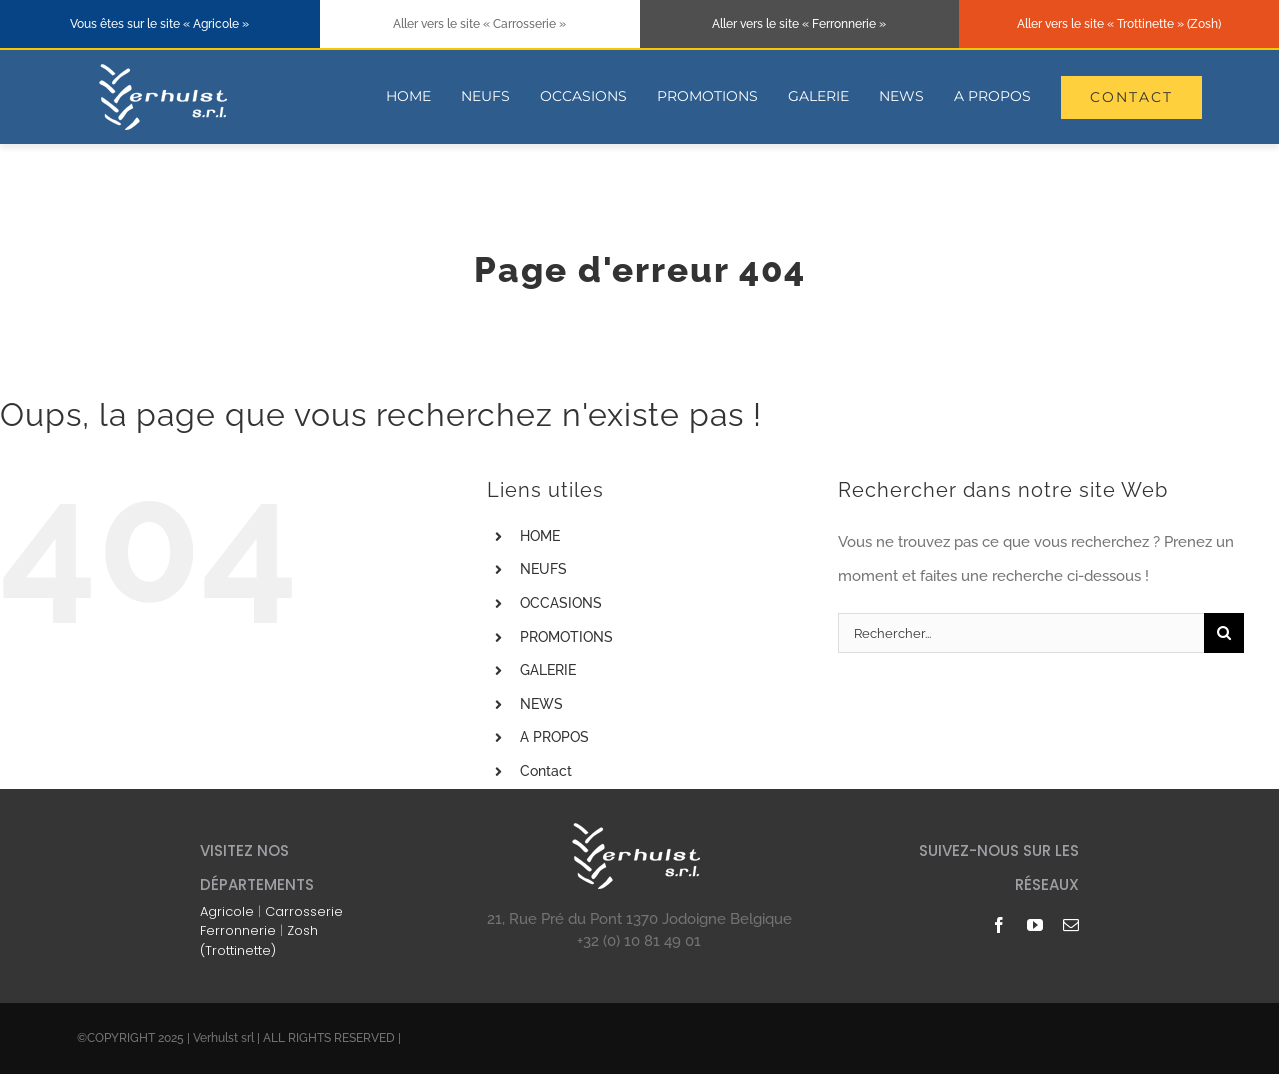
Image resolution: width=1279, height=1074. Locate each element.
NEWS (541, 704)
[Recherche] (1224, 633)
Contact (546, 771)
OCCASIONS (561, 603)
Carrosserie (304, 911)
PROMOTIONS (566, 637)
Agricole (227, 911)
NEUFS (543, 569)
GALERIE (548, 670)
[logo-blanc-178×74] (166, 67)
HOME (540, 536)
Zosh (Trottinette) (259, 940)
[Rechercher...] (1021, 633)
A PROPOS (554, 737)
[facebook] (999, 925)
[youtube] (1035, 925)
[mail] (1071, 925)
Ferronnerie (238, 930)
